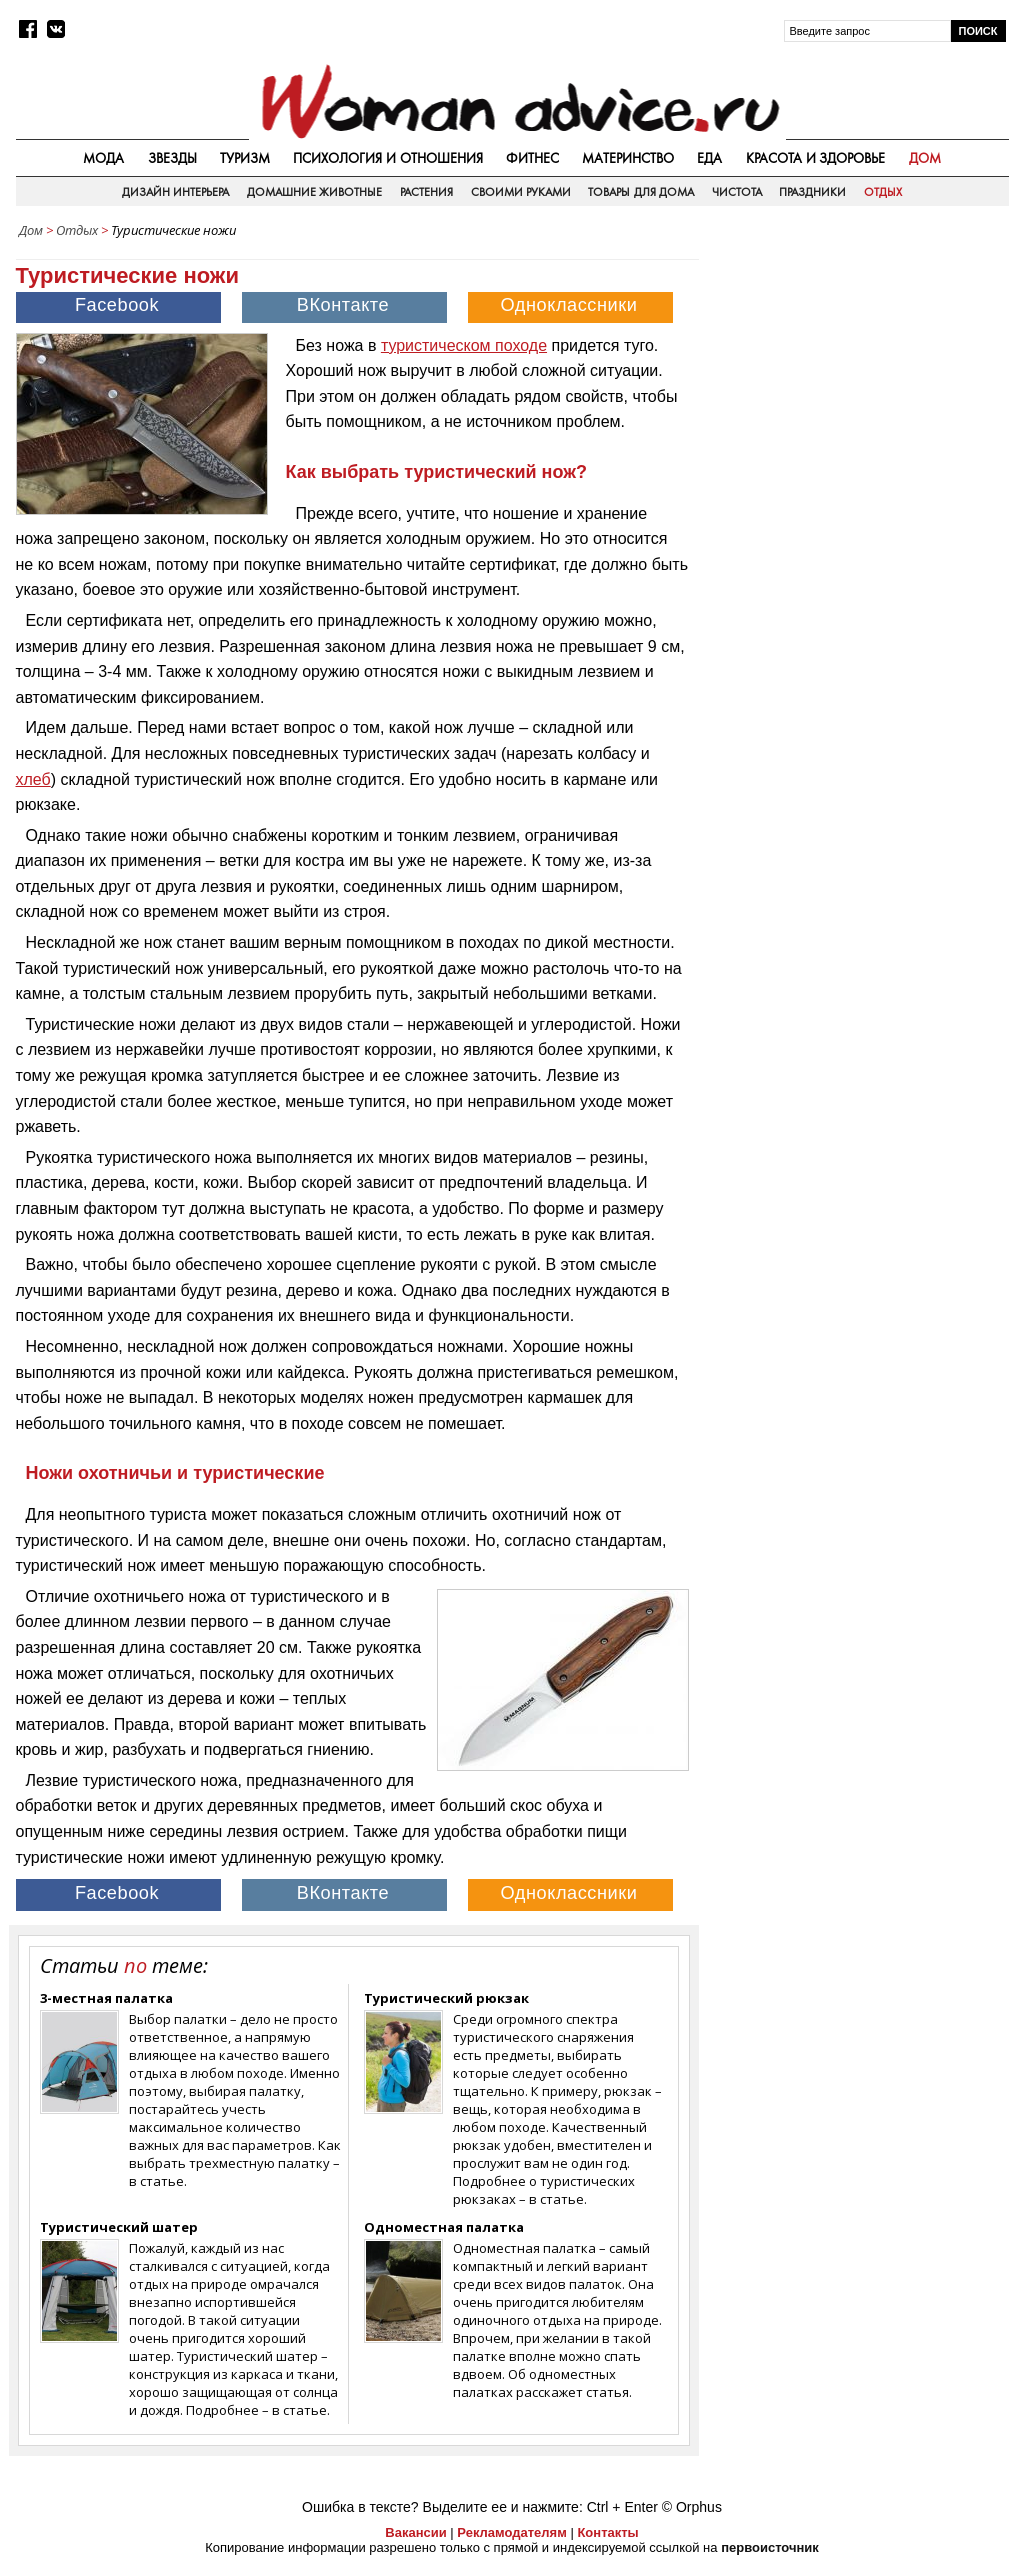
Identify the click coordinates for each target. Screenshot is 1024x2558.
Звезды (172, 158)
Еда (709, 158)
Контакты (607, 2532)
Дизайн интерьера (175, 192)
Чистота (737, 192)
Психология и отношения (388, 158)
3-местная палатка (106, 1998)
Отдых (883, 192)
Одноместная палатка (444, 2227)
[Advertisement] (859, 374)
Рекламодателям (511, 2532)
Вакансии (415, 2532)
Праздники (812, 192)
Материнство (628, 158)
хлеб (33, 779)
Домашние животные (314, 192)
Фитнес (532, 158)
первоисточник (770, 2547)
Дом (925, 158)
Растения (426, 192)
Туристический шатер (119, 2227)
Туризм (245, 158)
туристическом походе (464, 345)
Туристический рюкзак (446, 1998)
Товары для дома (641, 192)
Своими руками (521, 192)
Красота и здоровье (816, 158)
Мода (103, 158)
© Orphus (692, 2507)
